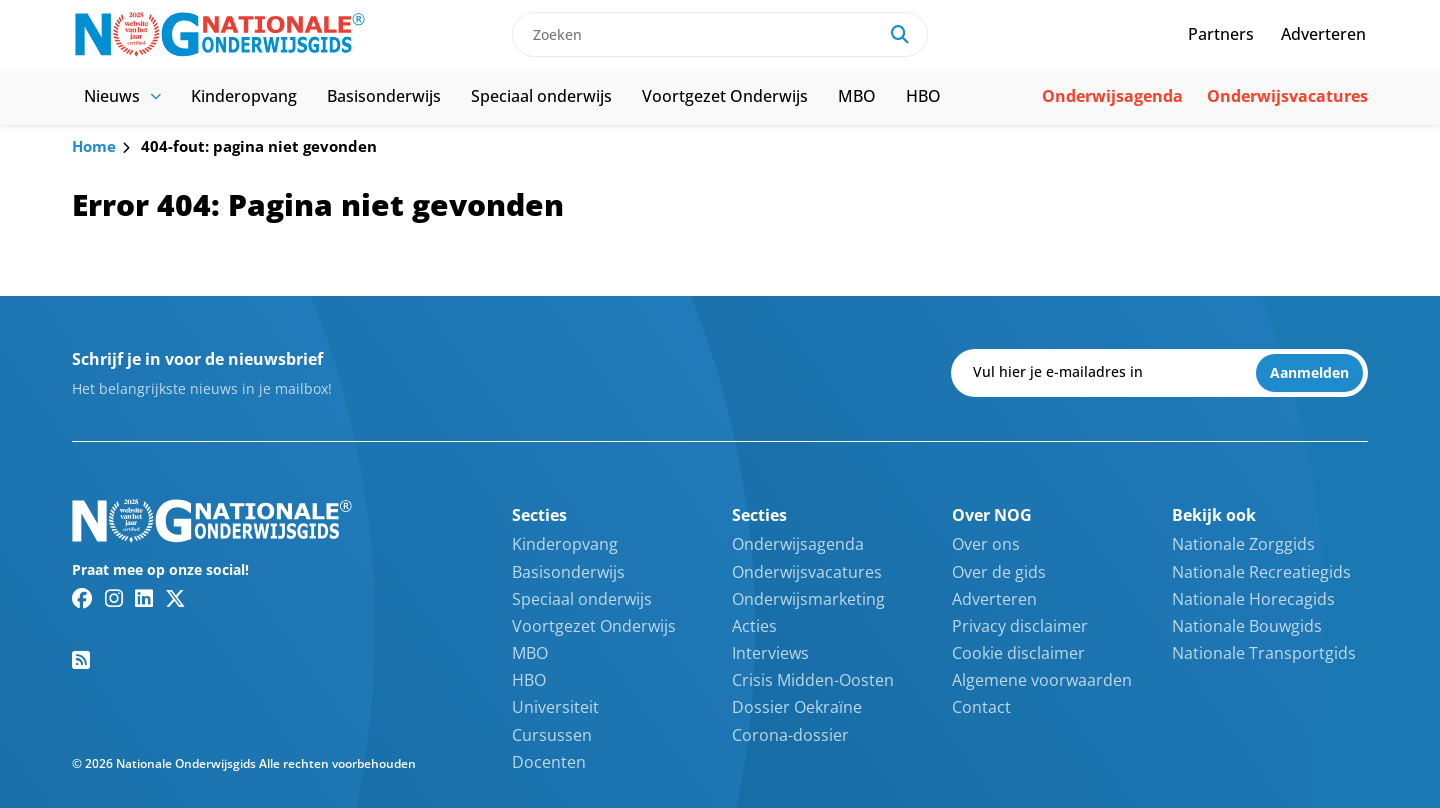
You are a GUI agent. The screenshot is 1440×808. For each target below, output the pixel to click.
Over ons (986, 544)
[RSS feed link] (81, 660)
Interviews (770, 653)
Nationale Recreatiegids (1261, 572)
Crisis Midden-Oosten (813, 680)
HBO (923, 96)
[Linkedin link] (144, 598)
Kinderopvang (244, 96)
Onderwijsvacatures (1287, 96)
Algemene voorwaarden (1042, 680)
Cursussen (552, 735)
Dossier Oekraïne (797, 707)
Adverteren (1323, 34)
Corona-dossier (790, 735)
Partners (1221, 34)
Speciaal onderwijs (541, 96)
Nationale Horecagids (1253, 599)
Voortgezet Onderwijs (725, 96)
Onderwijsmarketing (808, 599)
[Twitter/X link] (175, 598)
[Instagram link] (114, 598)
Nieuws (122, 96)
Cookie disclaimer (1018, 653)
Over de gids (999, 572)
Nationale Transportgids (1264, 653)
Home (94, 146)
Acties (754, 626)
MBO (857, 96)
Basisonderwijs (384, 96)
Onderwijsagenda (1112, 96)
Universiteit (555, 707)
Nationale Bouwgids (1247, 626)
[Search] (900, 34)
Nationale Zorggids (1243, 544)
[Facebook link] (82, 598)
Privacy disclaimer (1020, 626)
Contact (981, 707)
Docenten (549, 762)
